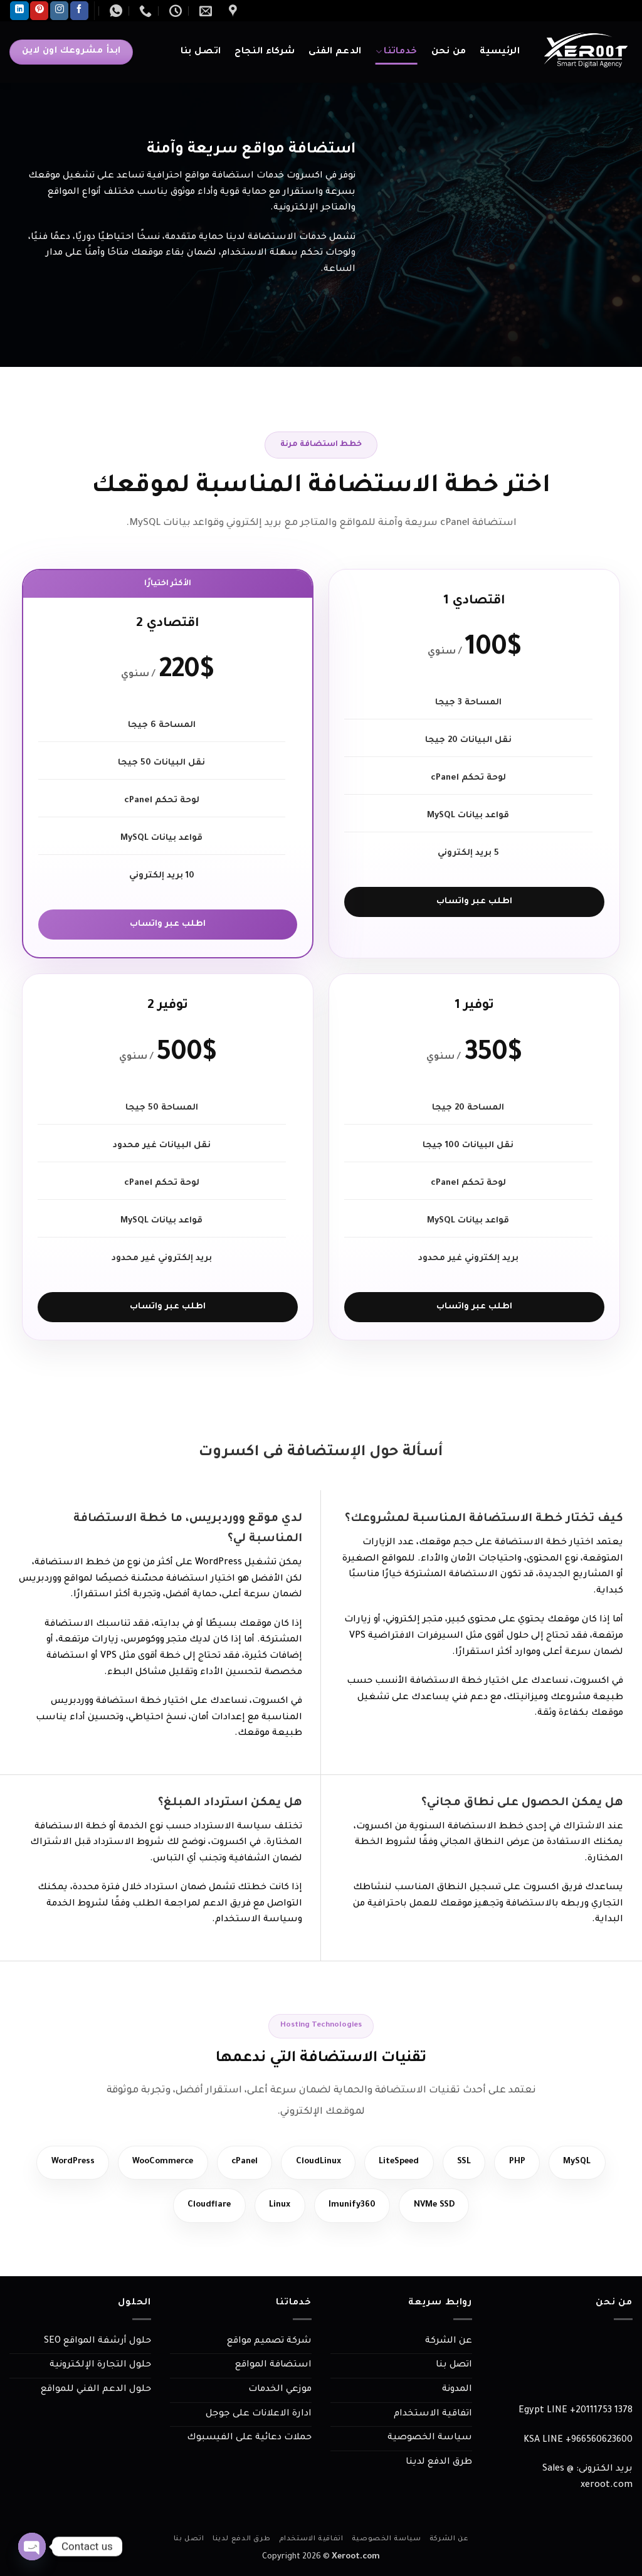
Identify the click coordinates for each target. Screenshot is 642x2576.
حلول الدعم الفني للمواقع (96, 2392)
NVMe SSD (438, 2207)
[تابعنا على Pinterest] (39, 10)
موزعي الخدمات (280, 2392)
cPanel (243, 2163)
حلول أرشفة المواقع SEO (97, 2343)
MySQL (592, 2163)
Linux (277, 2207)
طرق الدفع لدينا (439, 2464)
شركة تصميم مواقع (269, 2343)
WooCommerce (155, 2163)
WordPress (59, 2163)
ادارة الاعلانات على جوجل (259, 2416)
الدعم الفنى (335, 52)
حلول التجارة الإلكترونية (100, 2368)
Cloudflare (204, 2207)
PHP (530, 2163)
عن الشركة (448, 2343)
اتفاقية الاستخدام (433, 2416)
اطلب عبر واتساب (474, 901)
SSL (475, 2163)
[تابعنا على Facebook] (79, 10)
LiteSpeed (405, 2163)
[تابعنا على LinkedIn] (19, 10)
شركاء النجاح (264, 52)
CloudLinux (320, 2163)
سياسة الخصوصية (429, 2440)
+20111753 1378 (601, 2413)
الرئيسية (500, 52)
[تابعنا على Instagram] (59, 10)
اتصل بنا (201, 52)
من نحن (448, 52)
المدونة (457, 2392)
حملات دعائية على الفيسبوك (249, 2440)
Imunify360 (353, 2207)
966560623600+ (599, 2442)
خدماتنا (397, 52)
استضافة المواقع (273, 2368)
